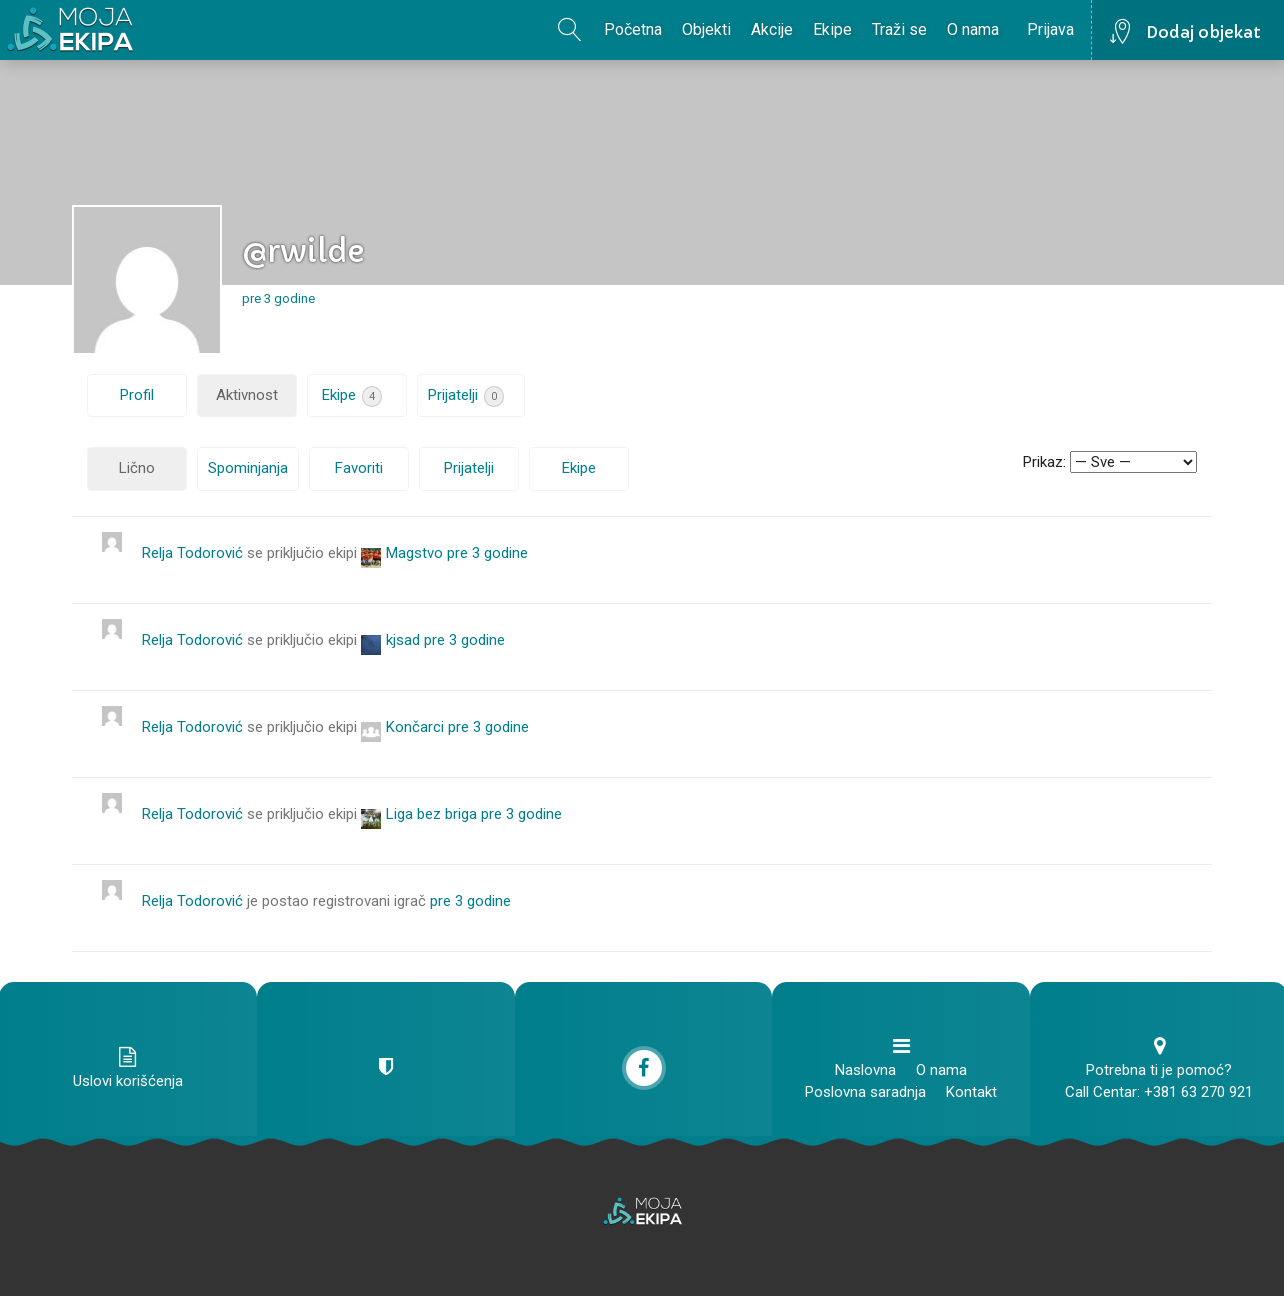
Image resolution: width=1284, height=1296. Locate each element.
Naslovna (865, 1070)
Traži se (899, 29)
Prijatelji (466, 396)
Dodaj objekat (1203, 32)
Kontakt (971, 1092)
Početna (633, 29)
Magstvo (414, 553)
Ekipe (832, 29)
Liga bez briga (431, 814)
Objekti (706, 29)
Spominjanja (248, 468)
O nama (973, 29)
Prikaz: (1044, 462)
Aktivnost (247, 395)
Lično (137, 468)
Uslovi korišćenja (128, 1081)
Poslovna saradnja (865, 1092)
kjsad (403, 640)
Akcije (772, 29)
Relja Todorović (192, 553)
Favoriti (359, 468)
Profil (137, 395)
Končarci (415, 727)
